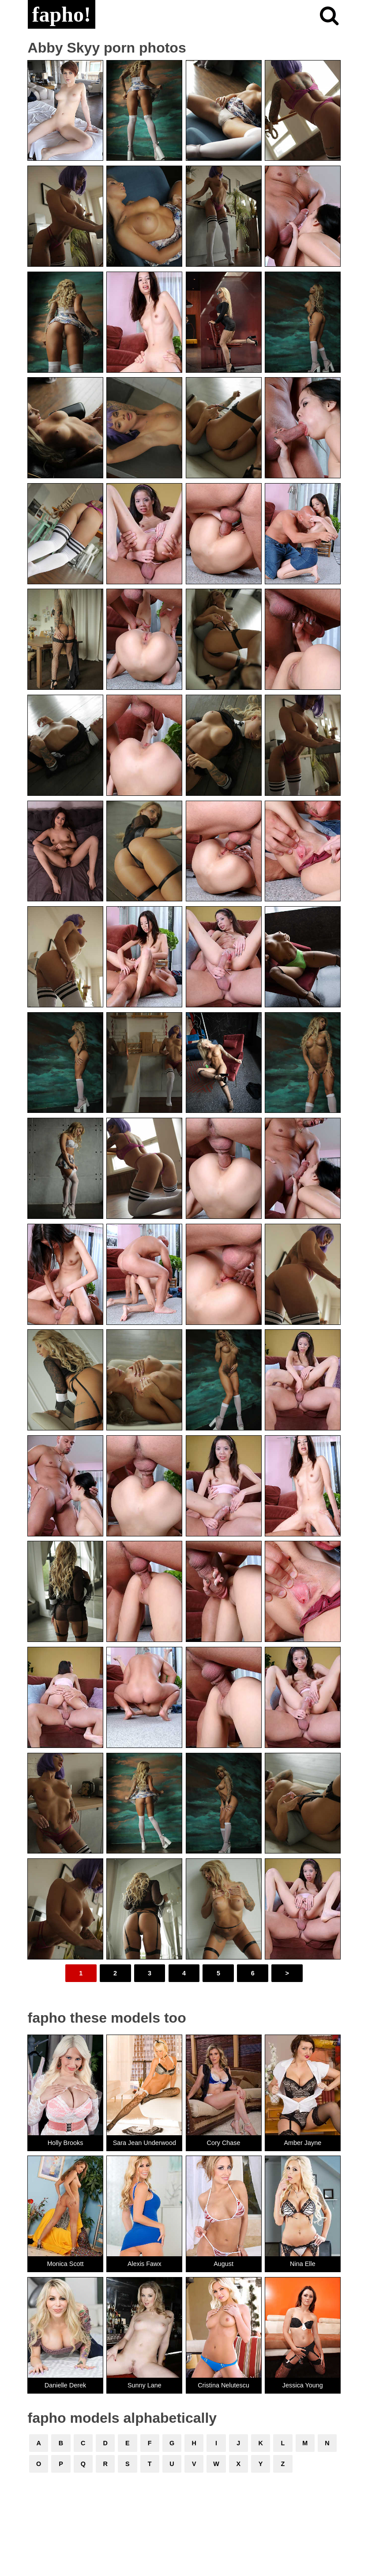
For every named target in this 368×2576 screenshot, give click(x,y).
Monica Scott (65, 2263)
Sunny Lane (144, 2385)
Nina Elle (302, 2263)
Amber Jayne (302, 2142)
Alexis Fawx (144, 2263)
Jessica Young (302, 2385)
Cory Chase (223, 2142)
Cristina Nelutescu (223, 2385)
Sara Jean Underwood (144, 2142)
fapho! (61, 14)
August (223, 2263)
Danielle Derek (65, 2385)
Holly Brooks (65, 2142)
